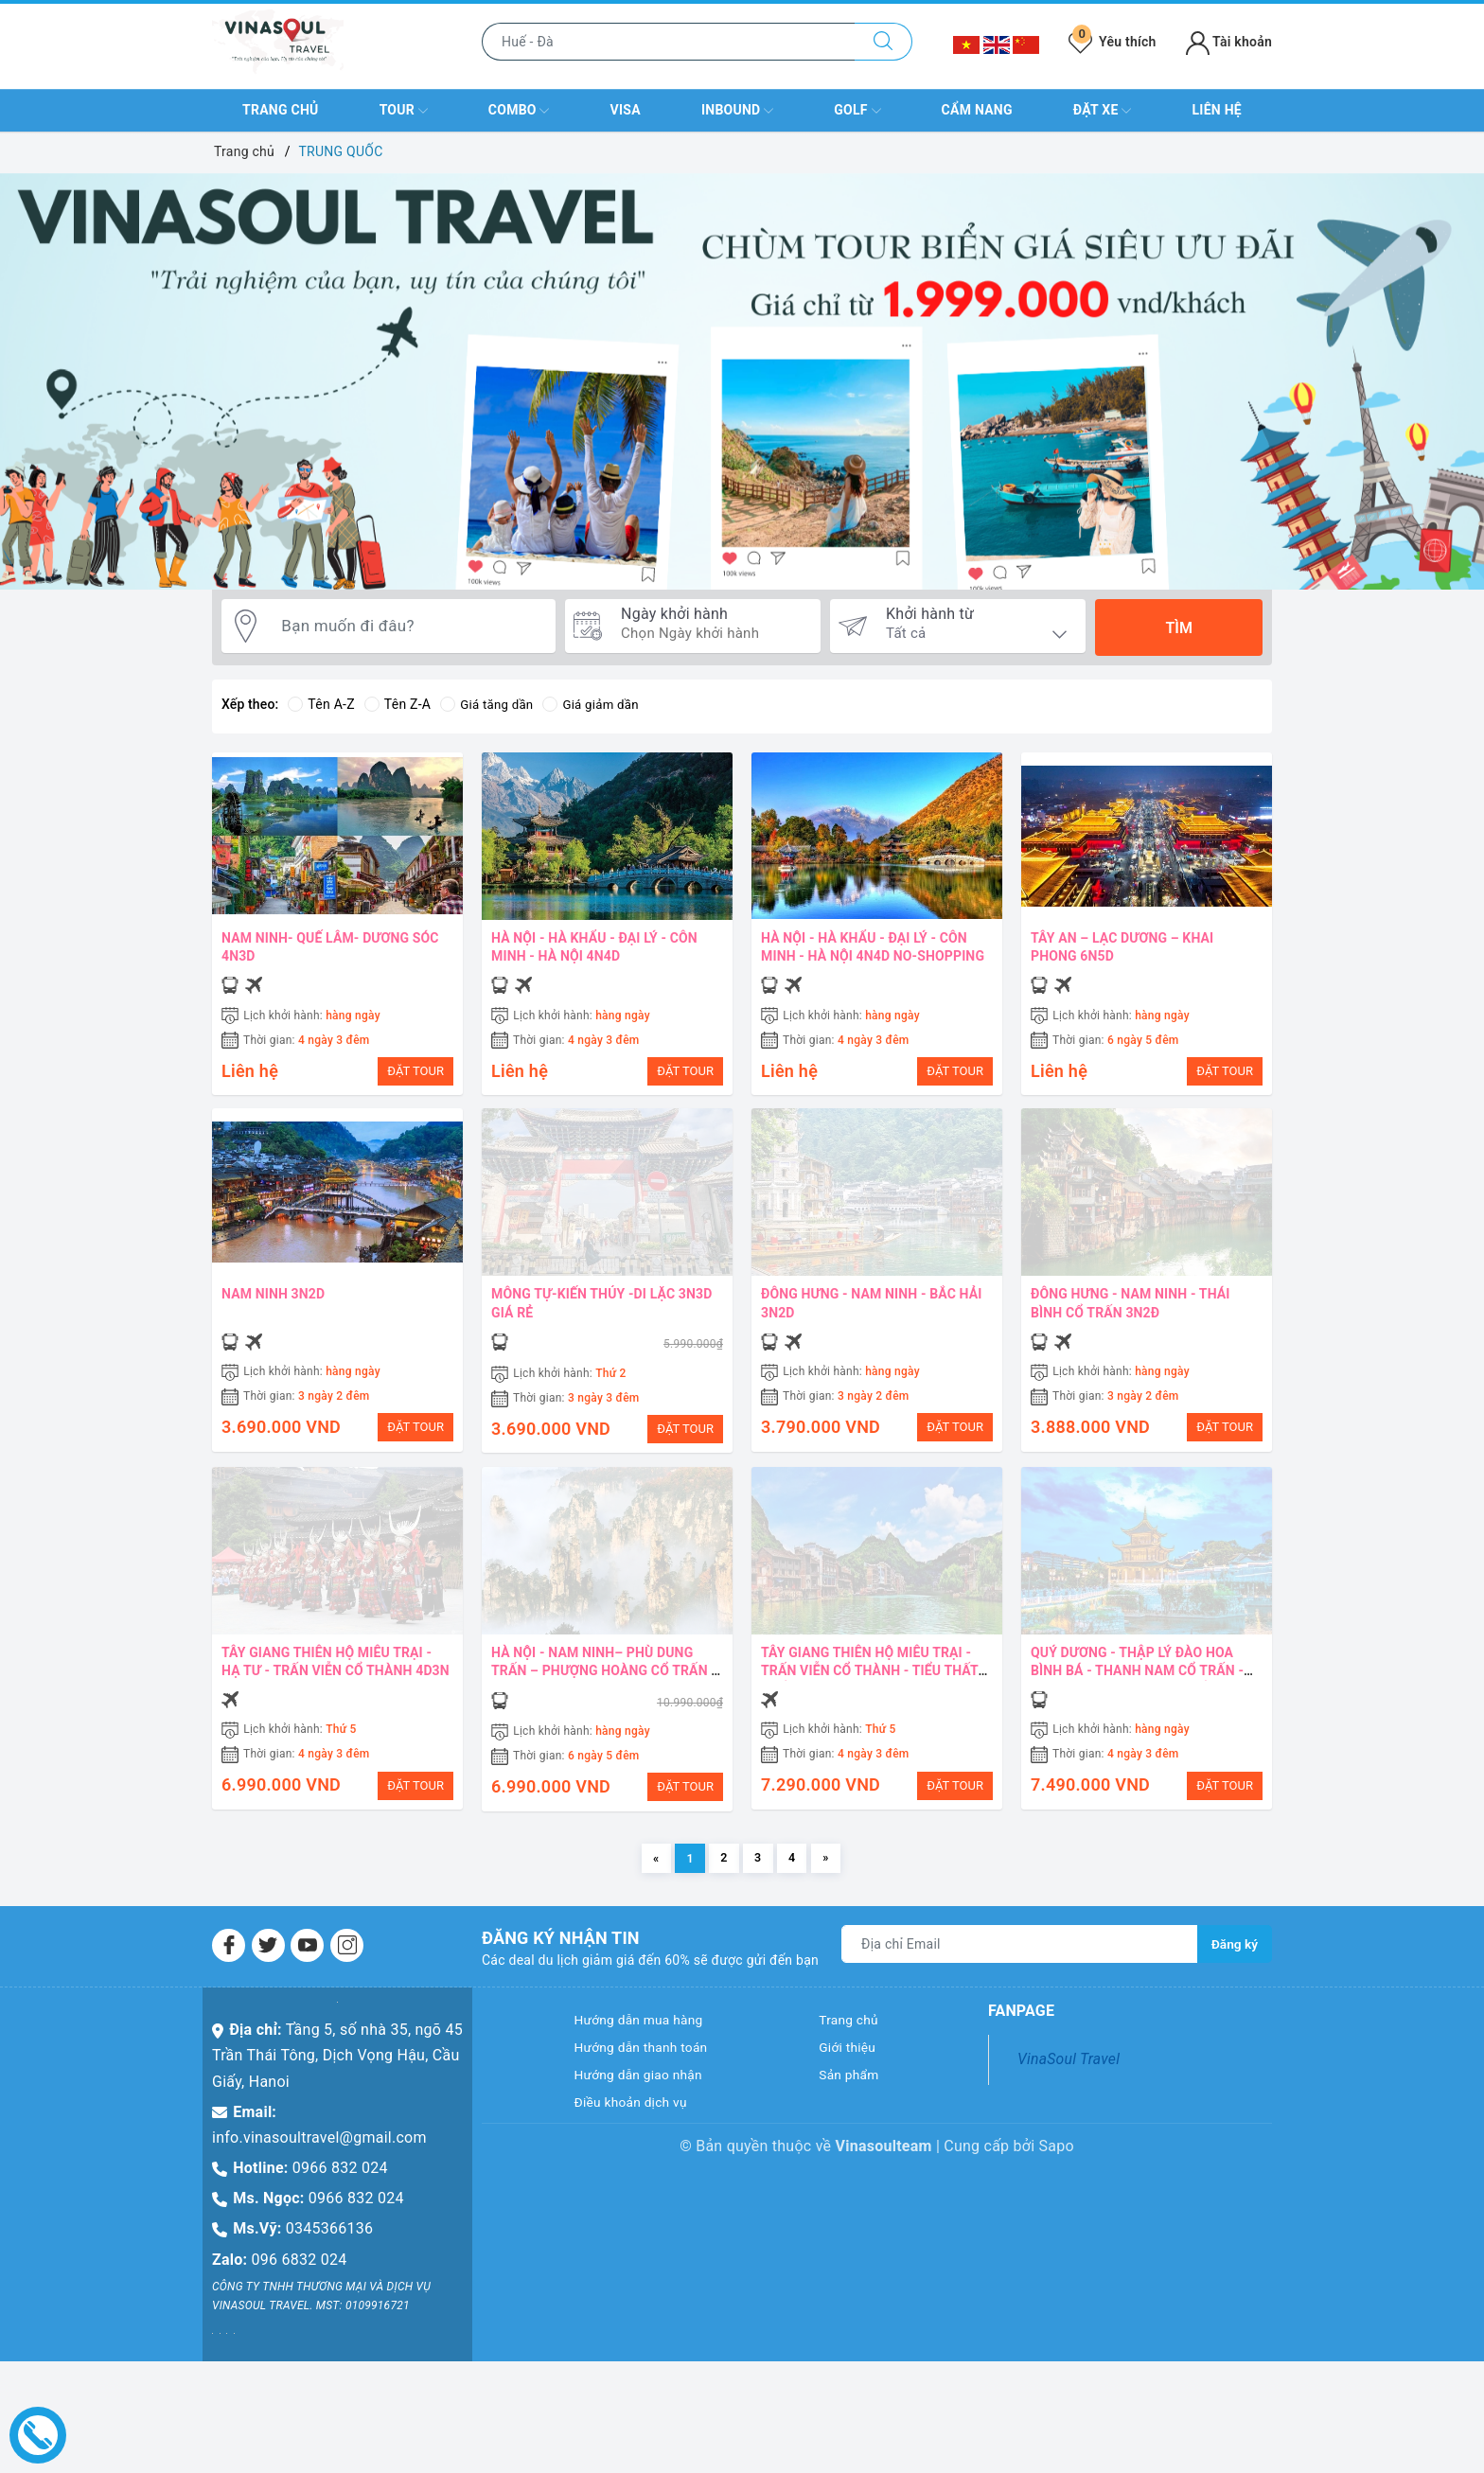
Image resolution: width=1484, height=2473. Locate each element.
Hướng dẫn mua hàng (649, 2043)
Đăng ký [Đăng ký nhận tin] (1234, 1964)
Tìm (1178, 628)
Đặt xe (1102, 110)
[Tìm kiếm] (883, 42)
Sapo (1056, 2180)
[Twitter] (268, 1966)
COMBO (519, 110)
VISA (625, 109)
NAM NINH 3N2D (273, 1299)
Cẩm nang (977, 109)
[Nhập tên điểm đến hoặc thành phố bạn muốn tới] (669, 42)
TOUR (404, 110)
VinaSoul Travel (1068, 2080)
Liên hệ (1216, 109)
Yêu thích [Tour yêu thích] (1112, 41)
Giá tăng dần (489, 704)
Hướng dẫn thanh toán (652, 2073)
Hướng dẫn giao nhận (648, 2103)
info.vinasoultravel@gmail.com (319, 2158)
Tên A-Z (321, 704)
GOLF (857, 110)
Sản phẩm (854, 2103)
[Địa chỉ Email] (1019, 1965)
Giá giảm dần (597, 704)
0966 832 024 (340, 2189)
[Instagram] (346, 1966)
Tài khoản (1229, 41)
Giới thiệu (852, 2073)
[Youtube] (307, 1966)
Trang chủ (280, 109)
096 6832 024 (299, 2280)
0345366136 (329, 2249)
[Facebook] (228, 1966)
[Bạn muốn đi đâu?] (410, 627)
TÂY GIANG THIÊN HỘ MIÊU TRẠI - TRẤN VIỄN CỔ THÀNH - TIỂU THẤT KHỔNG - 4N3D (870, 1681)
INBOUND (737, 110)
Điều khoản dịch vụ (640, 2135)
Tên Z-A (397, 704)
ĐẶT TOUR (415, 1071)
